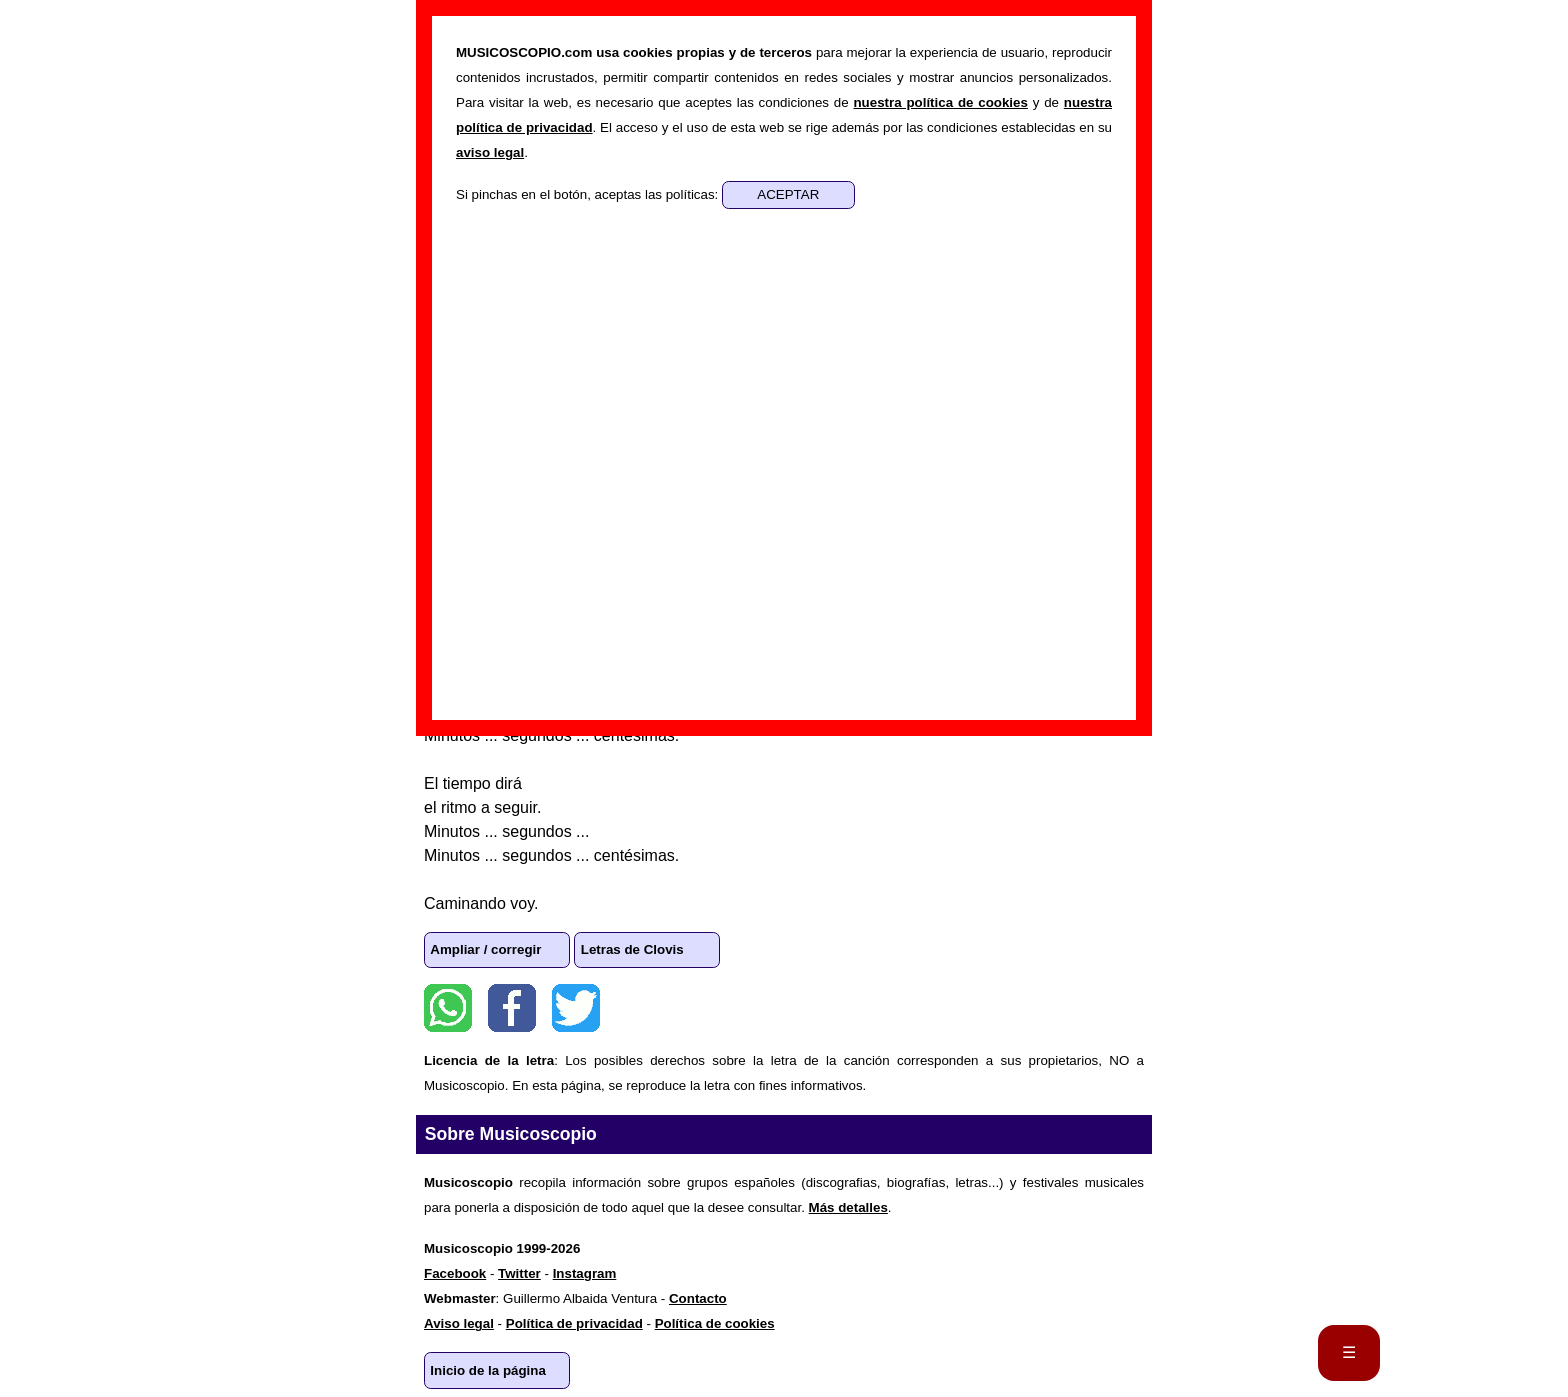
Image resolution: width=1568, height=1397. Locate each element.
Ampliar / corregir (485, 949)
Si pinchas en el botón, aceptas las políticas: (589, 194)
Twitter (576, 1008)
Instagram (585, 1273)
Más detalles (848, 1207)
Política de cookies (715, 1323)
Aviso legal (459, 1323)
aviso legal (490, 152)
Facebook (512, 1008)
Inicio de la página (488, 1370)
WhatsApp (448, 1008)
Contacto (698, 1298)
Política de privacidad (574, 1323)
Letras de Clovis (632, 949)
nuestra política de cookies (940, 102)
